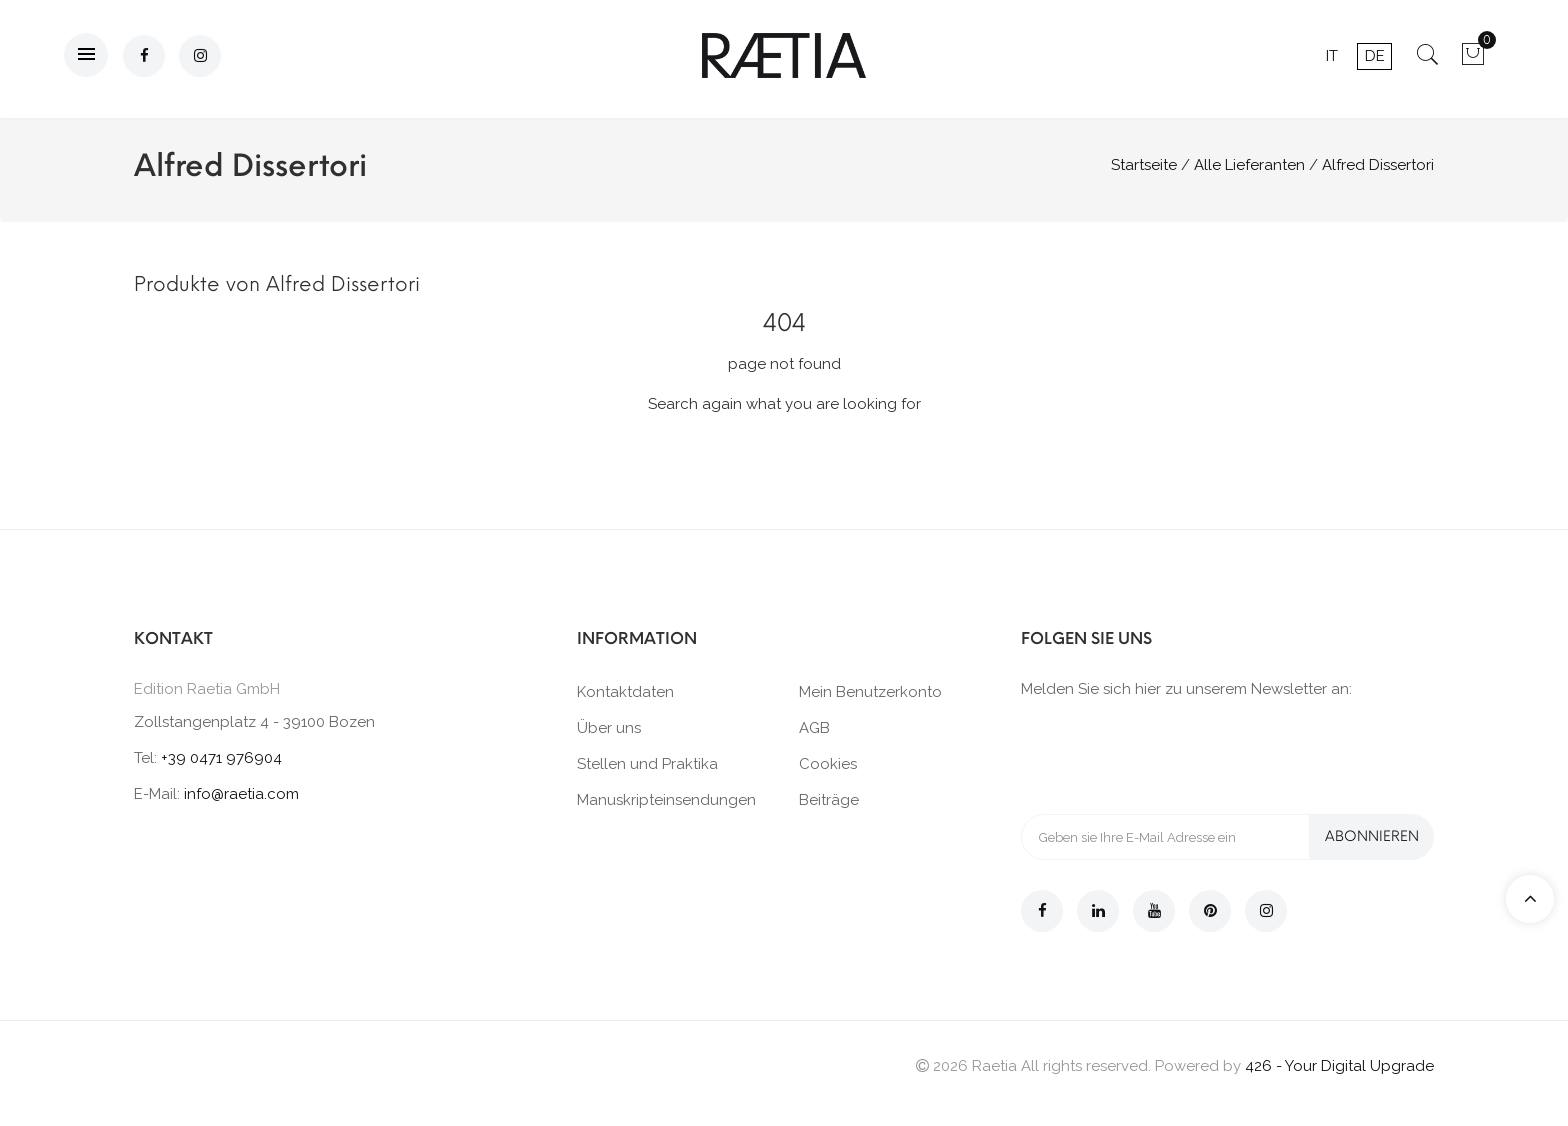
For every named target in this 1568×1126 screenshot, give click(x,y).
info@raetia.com (241, 794)
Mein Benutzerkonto (870, 692)
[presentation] (1173, 755)
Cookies (828, 764)
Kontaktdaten (625, 692)
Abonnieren (1372, 836)
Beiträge (829, 800)
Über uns (609, 728)
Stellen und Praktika (647, 764)
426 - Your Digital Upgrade (1339, 1066)
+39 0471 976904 (221, 758)
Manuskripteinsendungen (666, 800)
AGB (814, 728)
